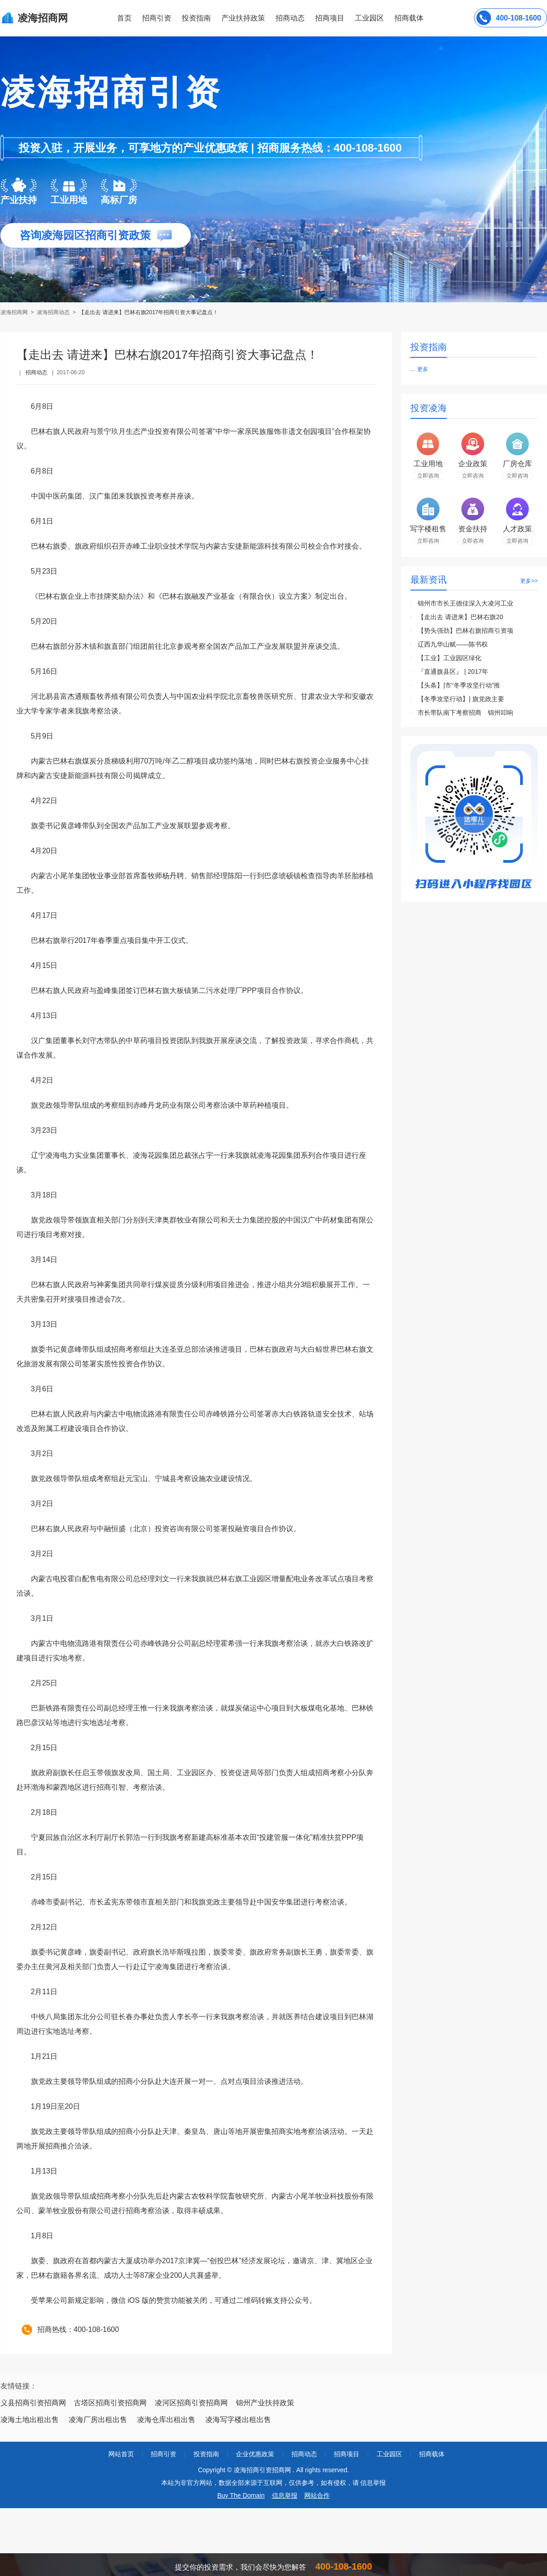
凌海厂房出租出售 (98, 2419)
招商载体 (432, 2454)
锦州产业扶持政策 (265, 2403)
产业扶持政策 (243, 18)
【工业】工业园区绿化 (449, 658)
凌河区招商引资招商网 (191, 2403)
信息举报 (284, 2495)
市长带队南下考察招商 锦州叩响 (465, 712)
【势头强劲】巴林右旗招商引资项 (465, 630)
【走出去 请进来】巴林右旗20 (460, 617)
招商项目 (329, 18)
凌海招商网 (14, 312)
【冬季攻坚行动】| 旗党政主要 (461, 699)
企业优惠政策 (255, 2454)
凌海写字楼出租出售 (238, 2419)
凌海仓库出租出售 (166, 2419)
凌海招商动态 (53, 312)
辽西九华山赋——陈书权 (453, 644)
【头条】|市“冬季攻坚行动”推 (459, 685)
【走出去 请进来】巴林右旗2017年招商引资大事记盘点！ (148, 312)
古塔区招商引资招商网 (110, 2403)
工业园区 (369, 18)
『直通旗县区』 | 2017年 (453, 671)
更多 (422, 369)
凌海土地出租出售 (29, 2419)
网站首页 (121, 2454)
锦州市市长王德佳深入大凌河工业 (465, 603)
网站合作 (317, 2495)
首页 (124, 18)
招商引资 (156, 18)
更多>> (528, 581)
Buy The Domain (241, 2495)
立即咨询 (428, 476)
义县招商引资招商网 (33, 2403)
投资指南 (196, 18)
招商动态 (290, 18)
